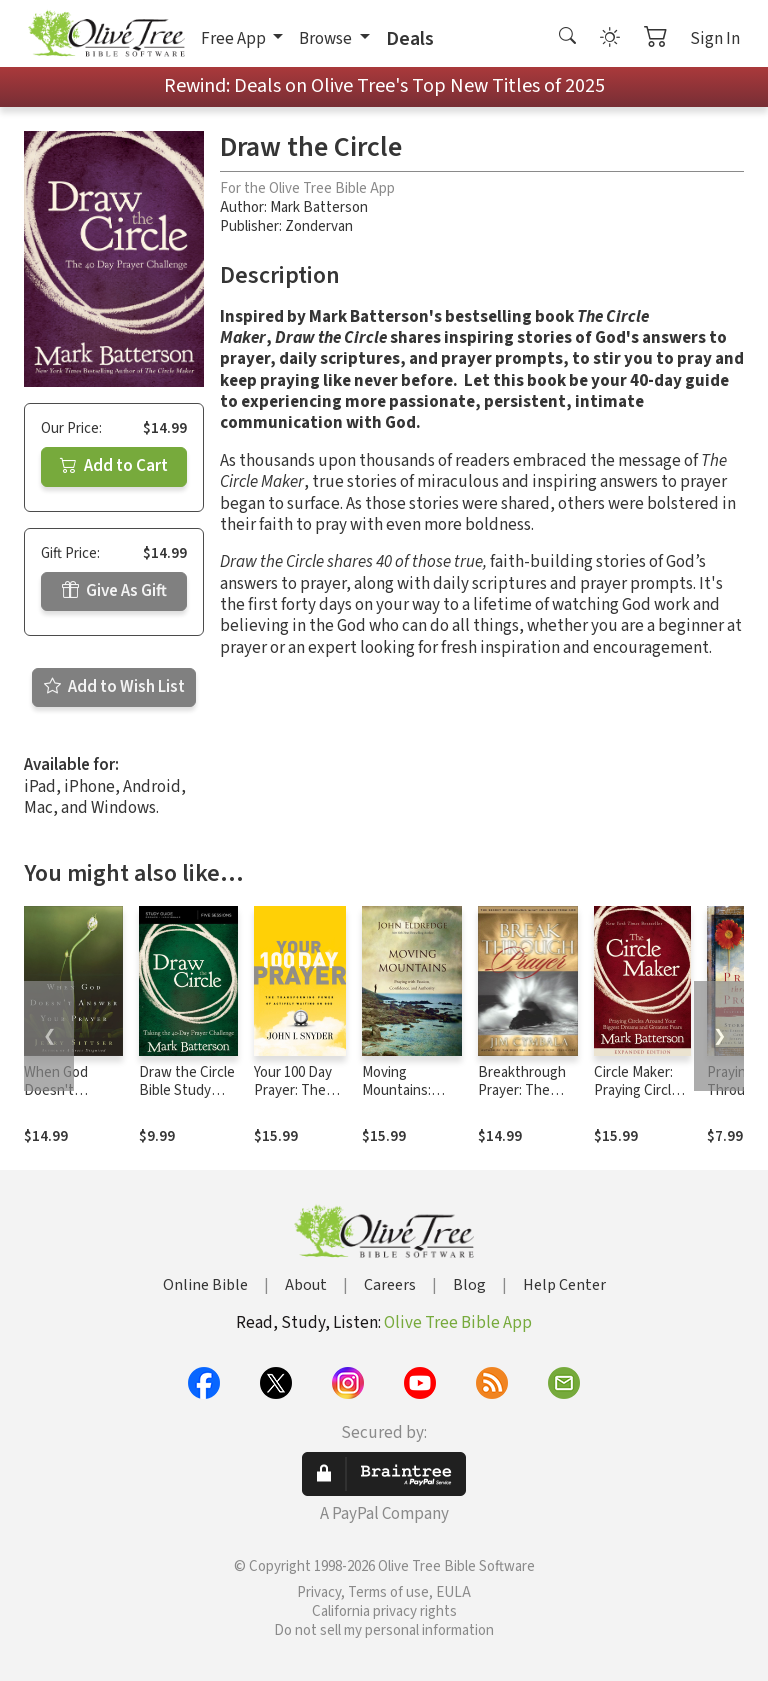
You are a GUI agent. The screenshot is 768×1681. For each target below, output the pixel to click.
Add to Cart (114, 466)
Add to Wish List (114, 687)
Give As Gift (114, 591)
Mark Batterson (319, 207)
